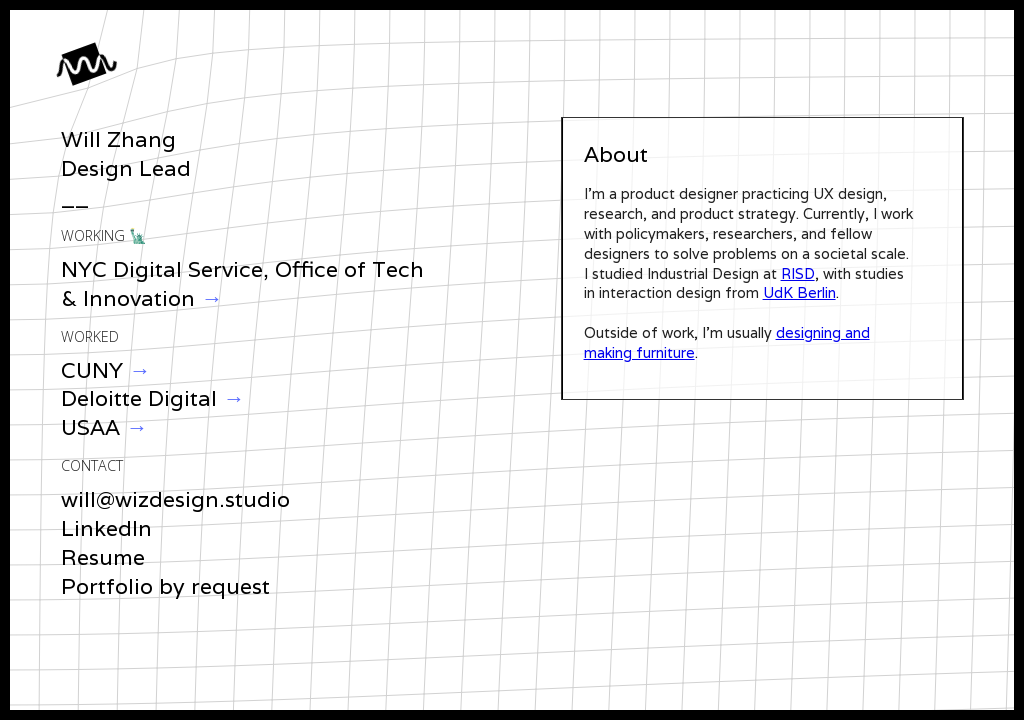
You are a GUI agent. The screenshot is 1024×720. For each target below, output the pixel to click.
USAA (93, 427)
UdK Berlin (799, 292)
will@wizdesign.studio (175, 499)
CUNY (92, 370)
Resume (103, 557)
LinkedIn (106, 528)
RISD (798, 273)
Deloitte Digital (142, 398)
